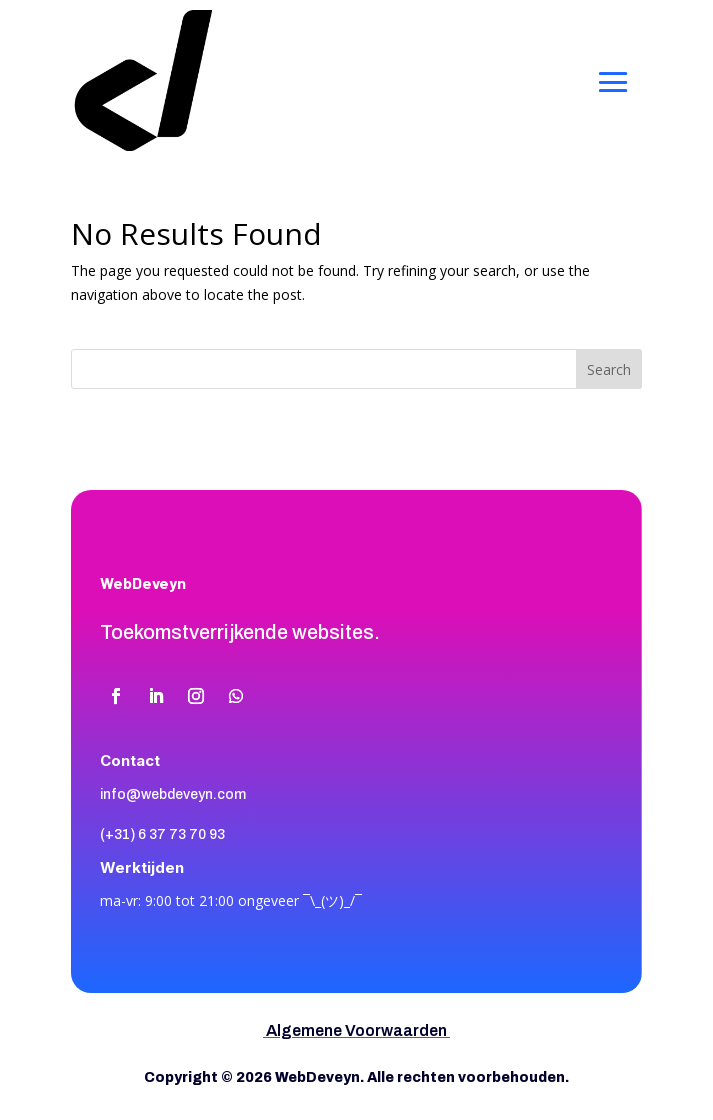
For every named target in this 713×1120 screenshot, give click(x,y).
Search (609, 369)
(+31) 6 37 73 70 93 (162, 834)
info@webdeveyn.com (173, 794)
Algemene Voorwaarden (356, 1030)
